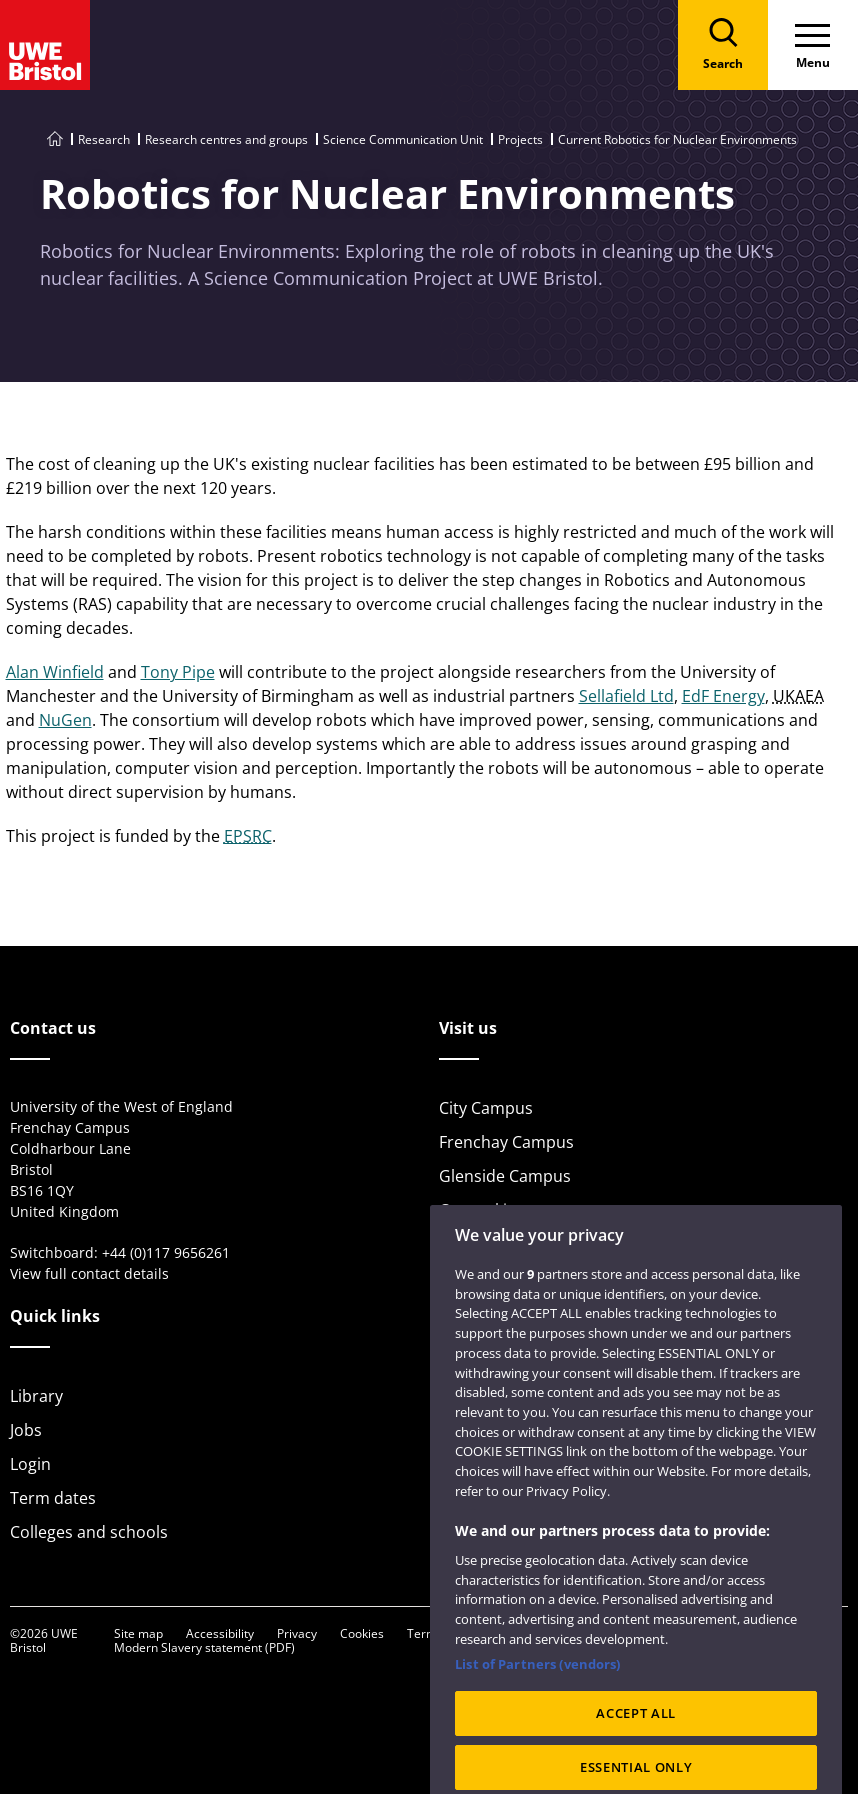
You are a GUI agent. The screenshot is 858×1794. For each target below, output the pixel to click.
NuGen (65, 720)
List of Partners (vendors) (537, 1694)
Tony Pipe (178, 672)
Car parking (482, 1210)
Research (104, 139)
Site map (138, 1633)
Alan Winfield (55, 672)
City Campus (486, 1108)
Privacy (297, 1633)
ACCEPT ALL (636, 1744)
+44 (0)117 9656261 (166, 1252)
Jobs (26, 1430)
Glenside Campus (505, 1176)
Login (30, 1464)
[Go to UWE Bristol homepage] (55, 139)
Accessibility (220, 1633)
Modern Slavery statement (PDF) (204, 1647)
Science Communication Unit (403, 139)
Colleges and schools (89, 1532)
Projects (520, 139)
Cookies (362, 1633)
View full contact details (89, 1273)
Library (36, 1396)
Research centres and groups (226, 139)
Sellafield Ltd (626, 696)
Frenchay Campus (506, 1142)
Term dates (53, 1498)
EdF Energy (723, 696)
